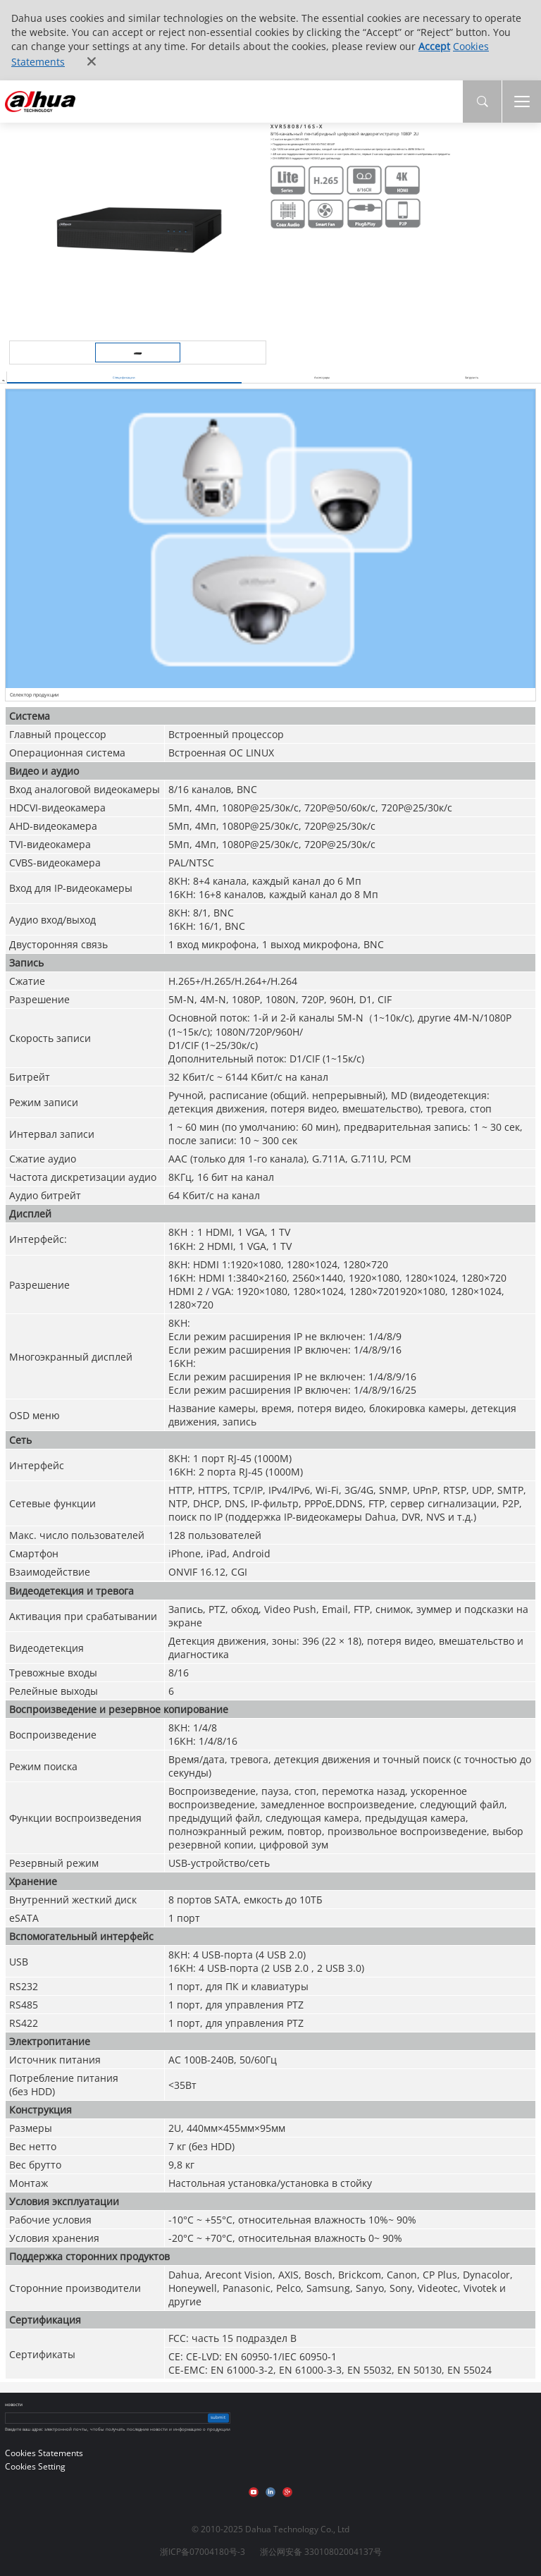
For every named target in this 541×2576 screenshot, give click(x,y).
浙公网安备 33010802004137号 (321, 2552)
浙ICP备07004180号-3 (202, 2552)
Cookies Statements (44, 2453)
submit (218, 2418)
